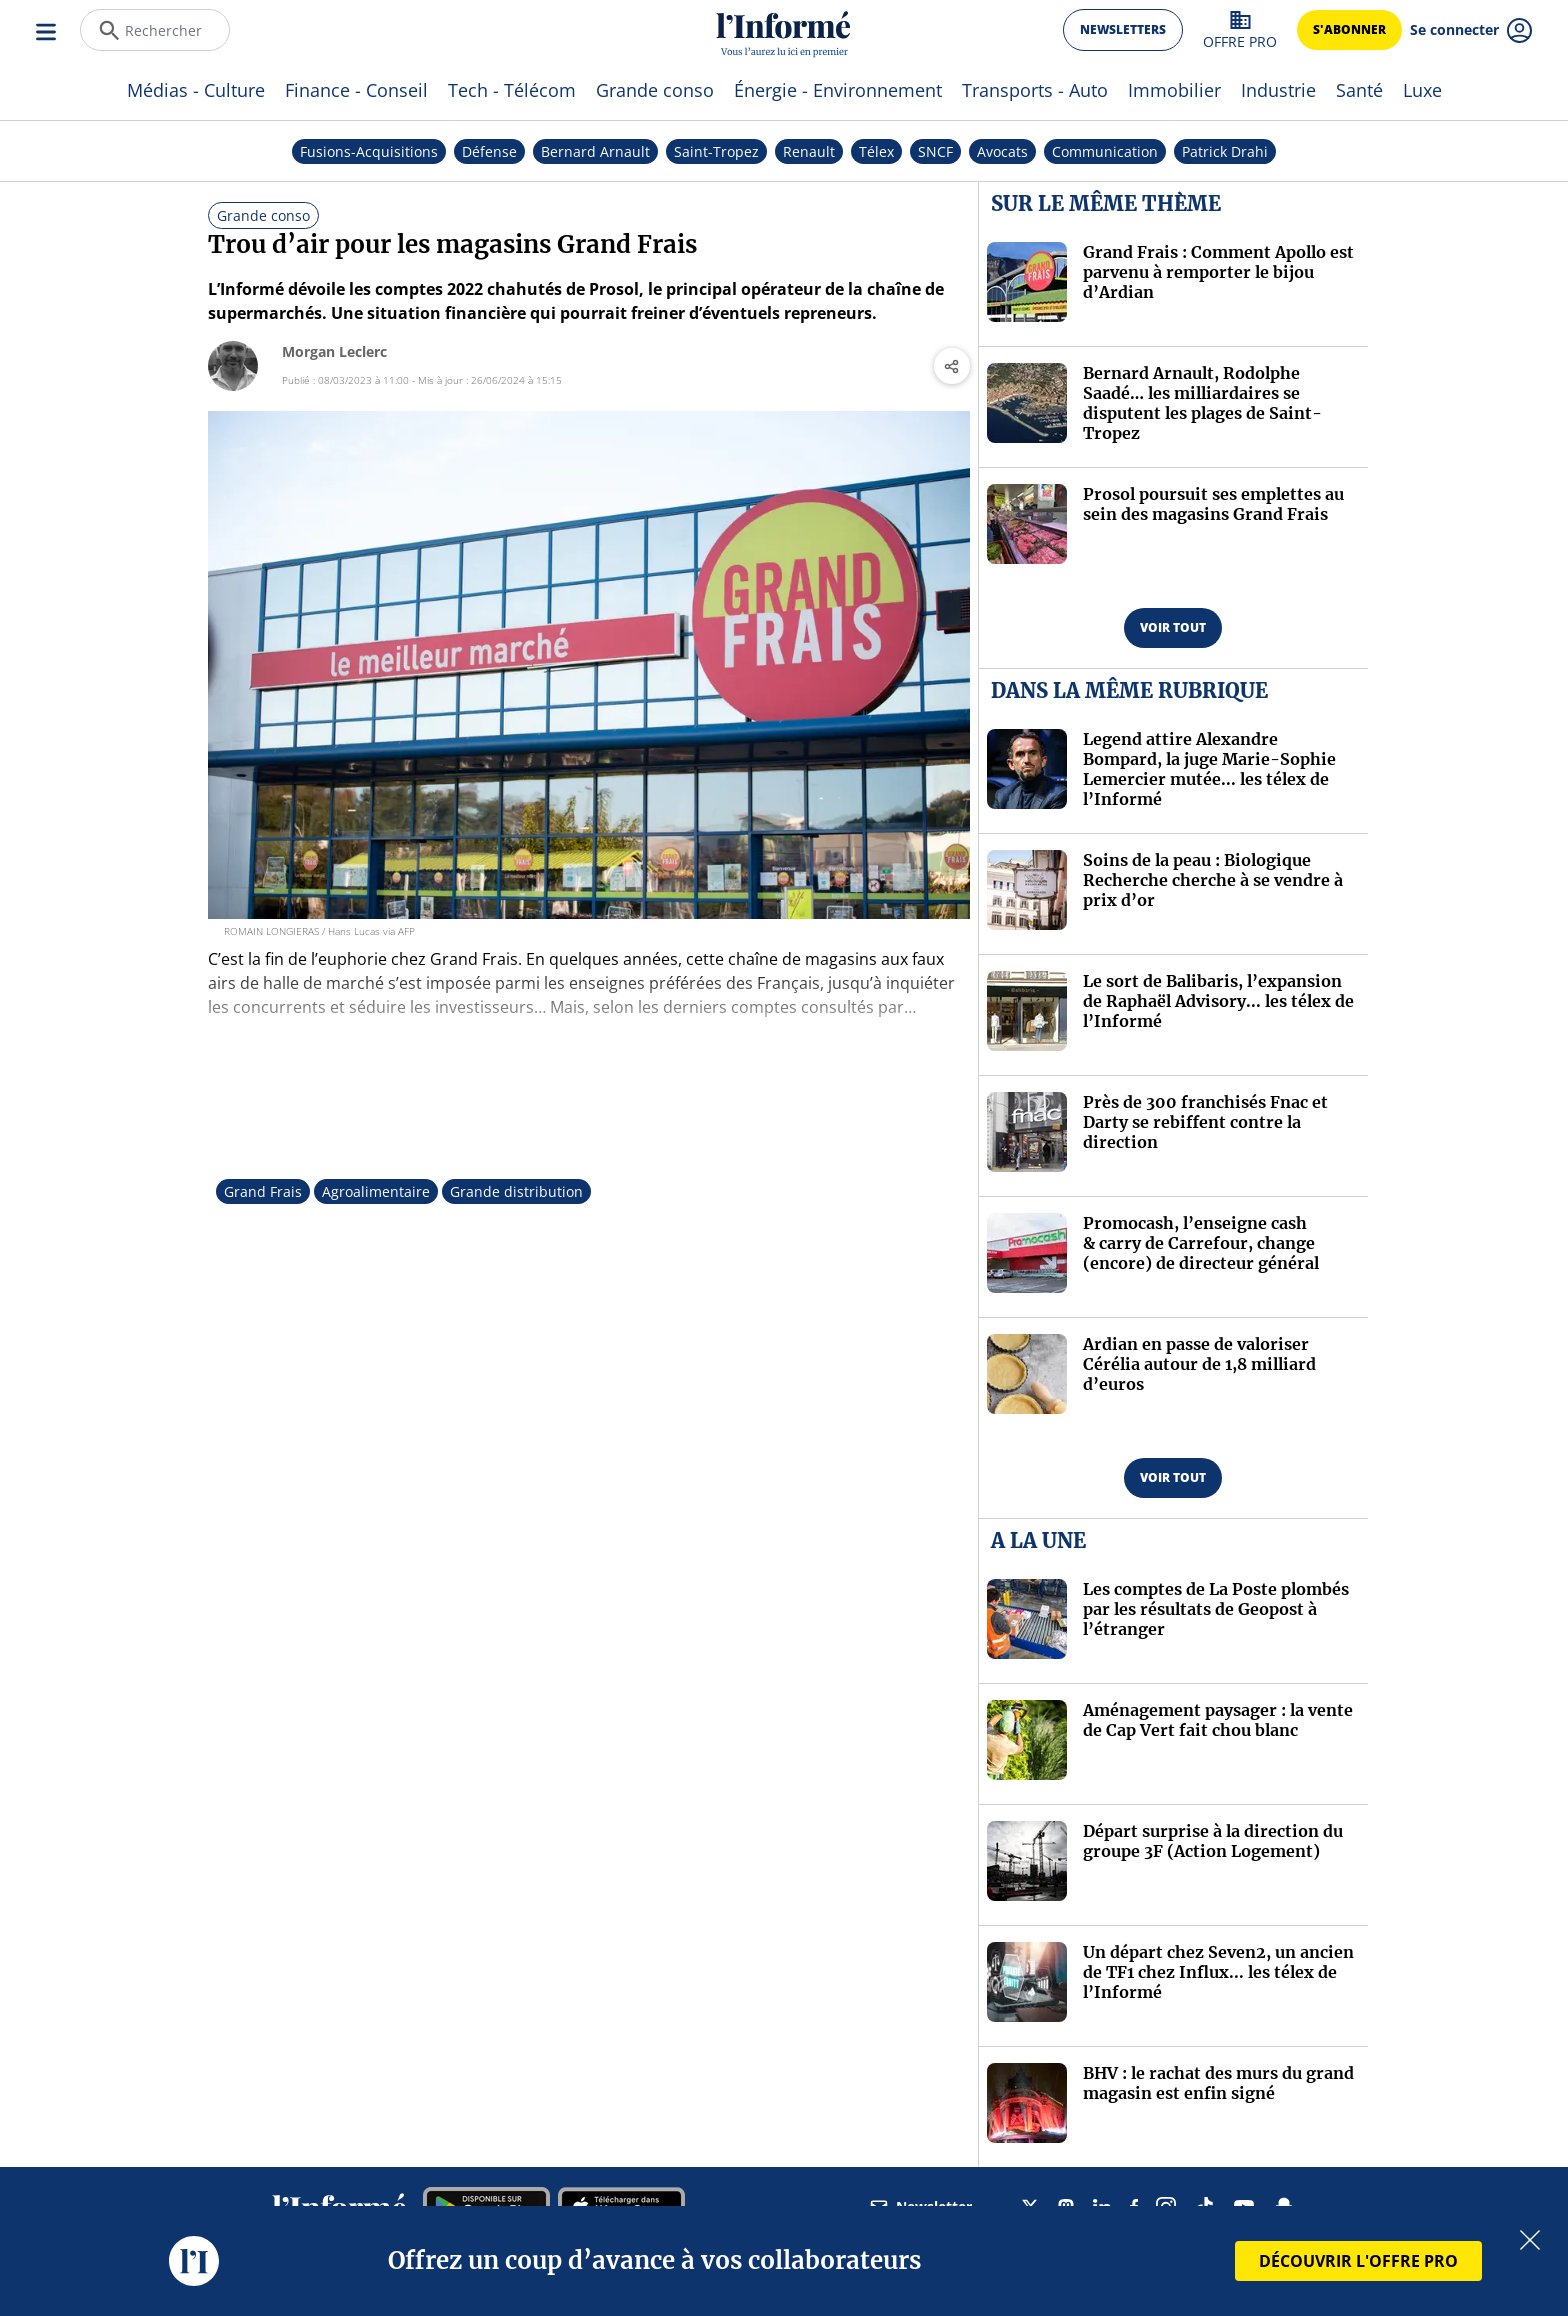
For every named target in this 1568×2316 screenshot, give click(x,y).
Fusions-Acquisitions (369, 151)
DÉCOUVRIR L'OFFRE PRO (1358, 2261)
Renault (809, 151)
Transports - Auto (1035, 90)
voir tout (1173, 627)
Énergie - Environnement (838, 90)
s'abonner (1349, 29)
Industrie (1278, 90)
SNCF (935, 151)
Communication (1105, 151)
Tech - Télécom (512, 90)
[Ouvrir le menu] (48, 30)
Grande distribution (516, 1191)
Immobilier (1174, 90)
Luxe (1422, 90)
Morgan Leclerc (334, 351)
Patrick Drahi (1225, 151)
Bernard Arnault (595, 151)
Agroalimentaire (376, 1191)
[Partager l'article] (952, 366)
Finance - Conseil (356, 90)
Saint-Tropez (716, 151)
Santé (1359, 90)
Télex (876, 151)
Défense (489, 151)
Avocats (1002, 151)
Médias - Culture (196, 90)
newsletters (1123, 29)
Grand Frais (263, 1191)
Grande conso (655, 90)
